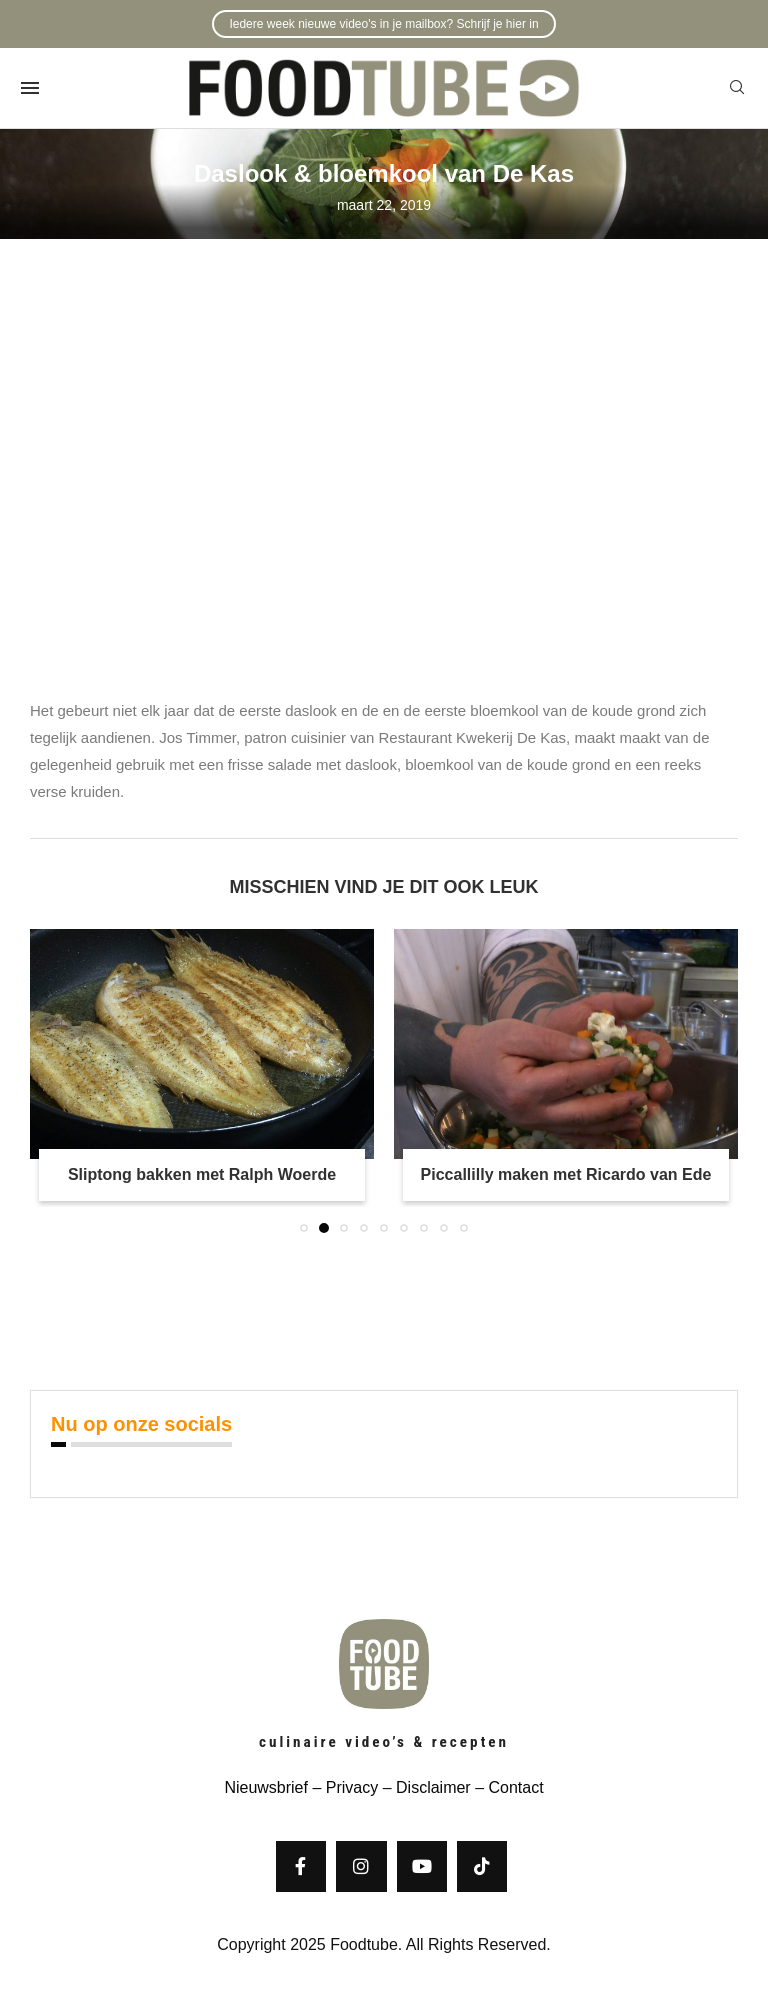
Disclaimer (433, 1787)
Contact (515, 1787)
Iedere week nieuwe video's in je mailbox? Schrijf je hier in (383, 24)
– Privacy (343, 1787)
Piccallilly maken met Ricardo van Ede (566, 1174)
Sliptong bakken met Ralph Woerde (202, 1174)
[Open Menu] (30, 88)
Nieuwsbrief (266, 1787)
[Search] (737, 88)
